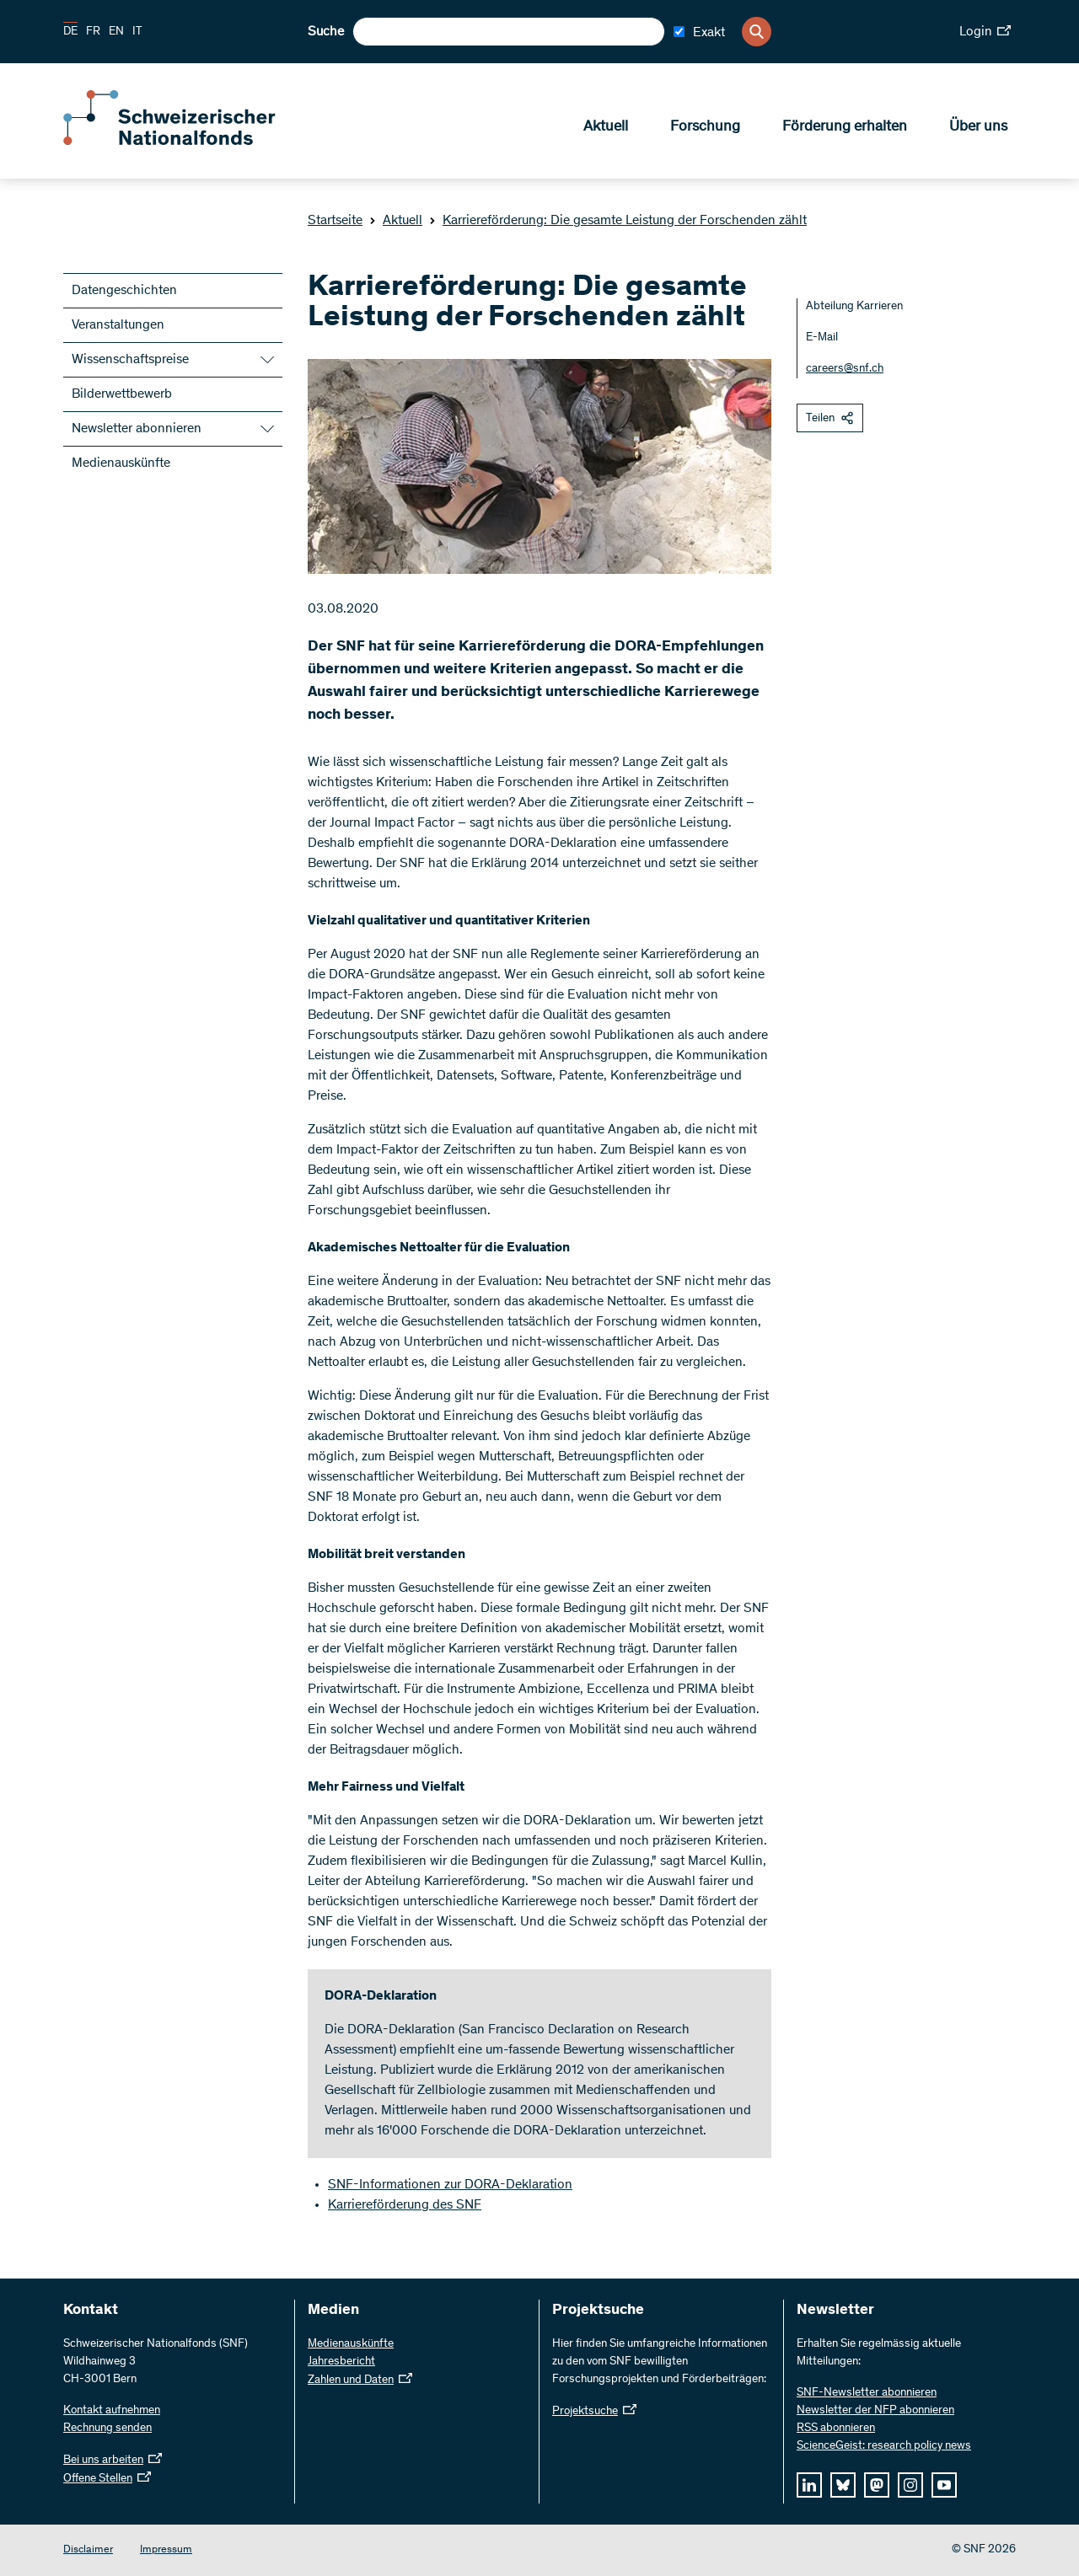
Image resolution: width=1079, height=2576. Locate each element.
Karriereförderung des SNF (404, 2205)
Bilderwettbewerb (122, 394)
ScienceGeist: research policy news (884, 2446)
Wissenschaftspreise (130, 360)
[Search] (756, 31)
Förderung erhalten (844, 127)
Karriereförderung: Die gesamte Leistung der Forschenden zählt (618, 221)
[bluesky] (843, 2485)
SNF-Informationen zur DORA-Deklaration (450, 2185)
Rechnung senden (107, 2428)
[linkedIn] (809, 2485)
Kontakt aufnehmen (111, 2411)
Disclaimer (88, 2550)
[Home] (185, 141)
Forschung (705, 127)
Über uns (978, 127)
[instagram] (910, 2485)
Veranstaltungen (118, 325)
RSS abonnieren (836, 2428)
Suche (326, 32)
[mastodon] (876, 2485)
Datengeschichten (124, 290)
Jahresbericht (341, 2362)
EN (116, 32)
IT (137, 32)
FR (93, 32)
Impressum (166, 2550)
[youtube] (944, 2485)
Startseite (335, 221)
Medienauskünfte (121, 463)
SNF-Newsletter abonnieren (867, 2393)
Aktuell (605, 127)
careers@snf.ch (844, 369)
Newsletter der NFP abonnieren (875, 2411)
